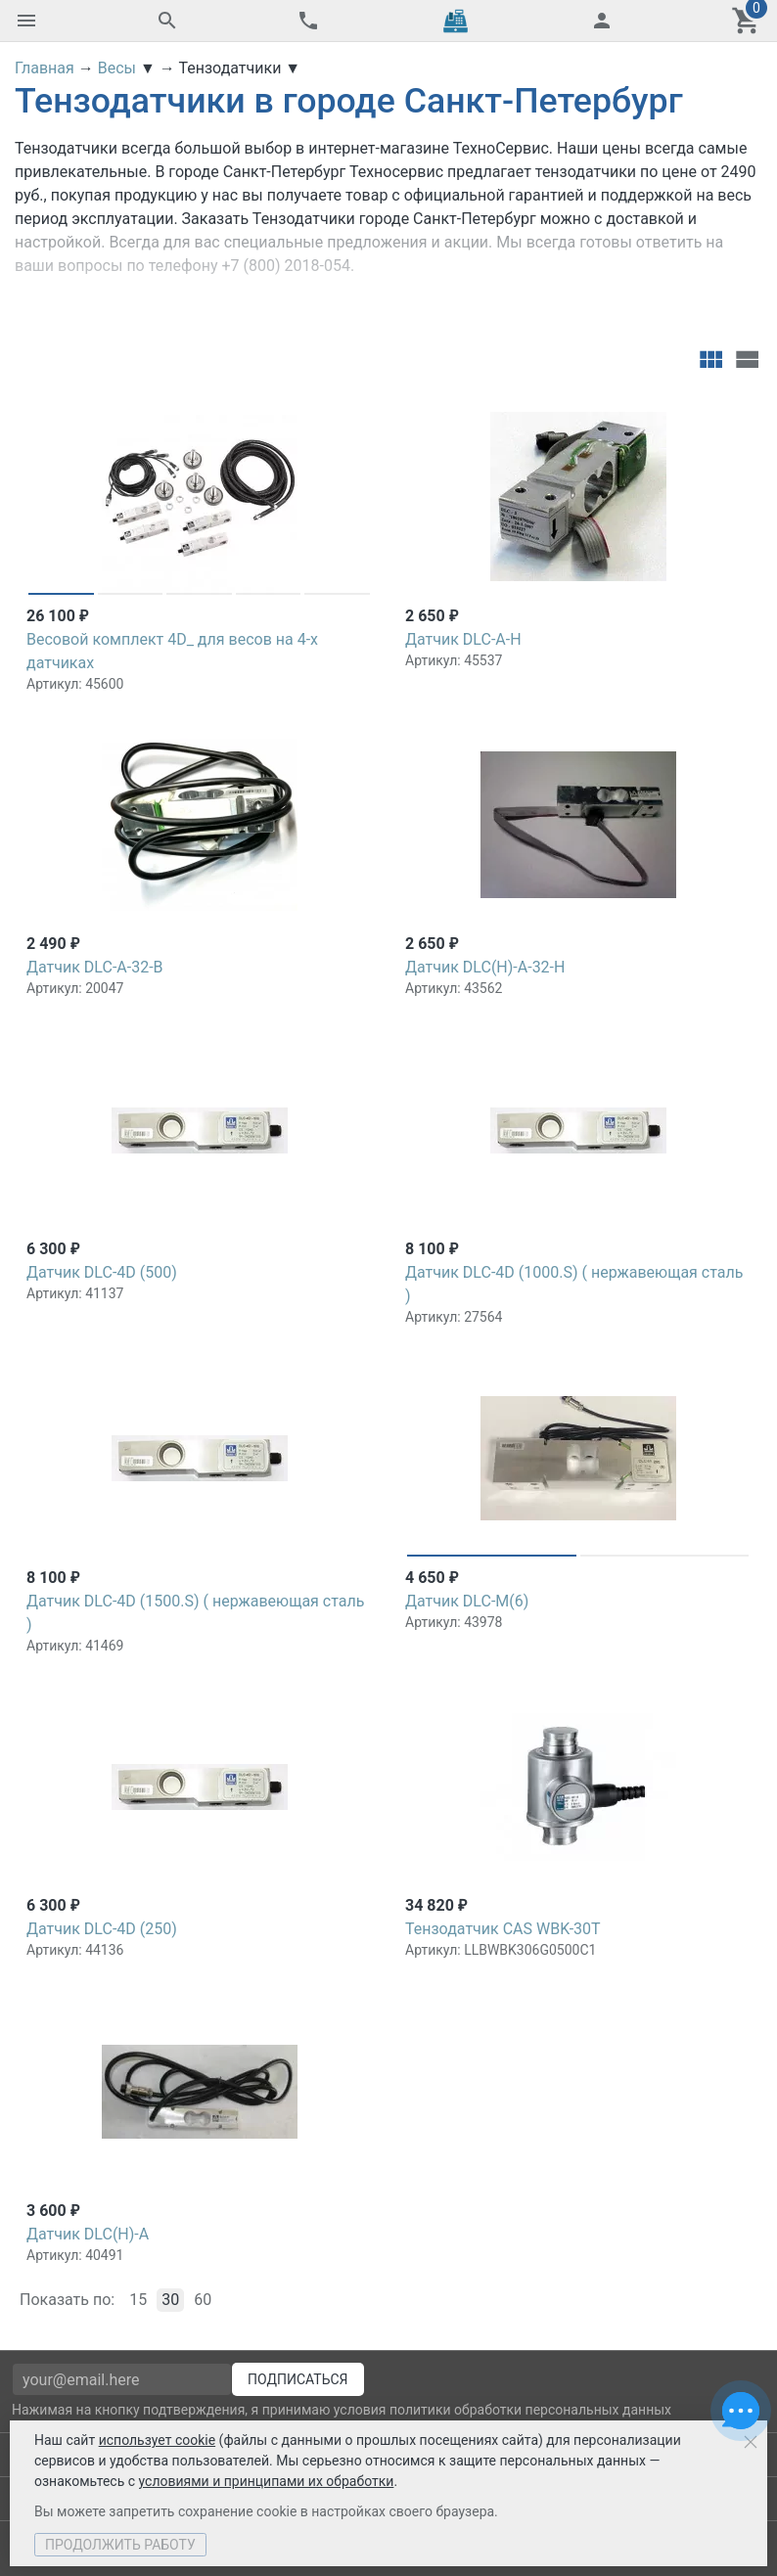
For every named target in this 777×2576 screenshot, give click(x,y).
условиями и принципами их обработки (266, 2481)
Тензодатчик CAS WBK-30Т (503, 1929)
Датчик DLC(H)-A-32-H (485, 967)
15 (138, 2299)
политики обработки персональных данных (530, 2410)
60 (202, 2299)
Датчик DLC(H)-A (87, 2234)
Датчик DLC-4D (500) (101, 1272)
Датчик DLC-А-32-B (94, 967)
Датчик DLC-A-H (463, 639)
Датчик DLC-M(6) (466, 1601)
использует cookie (157, 2440)
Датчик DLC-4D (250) (101, 1929)
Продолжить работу (120, 2545)
